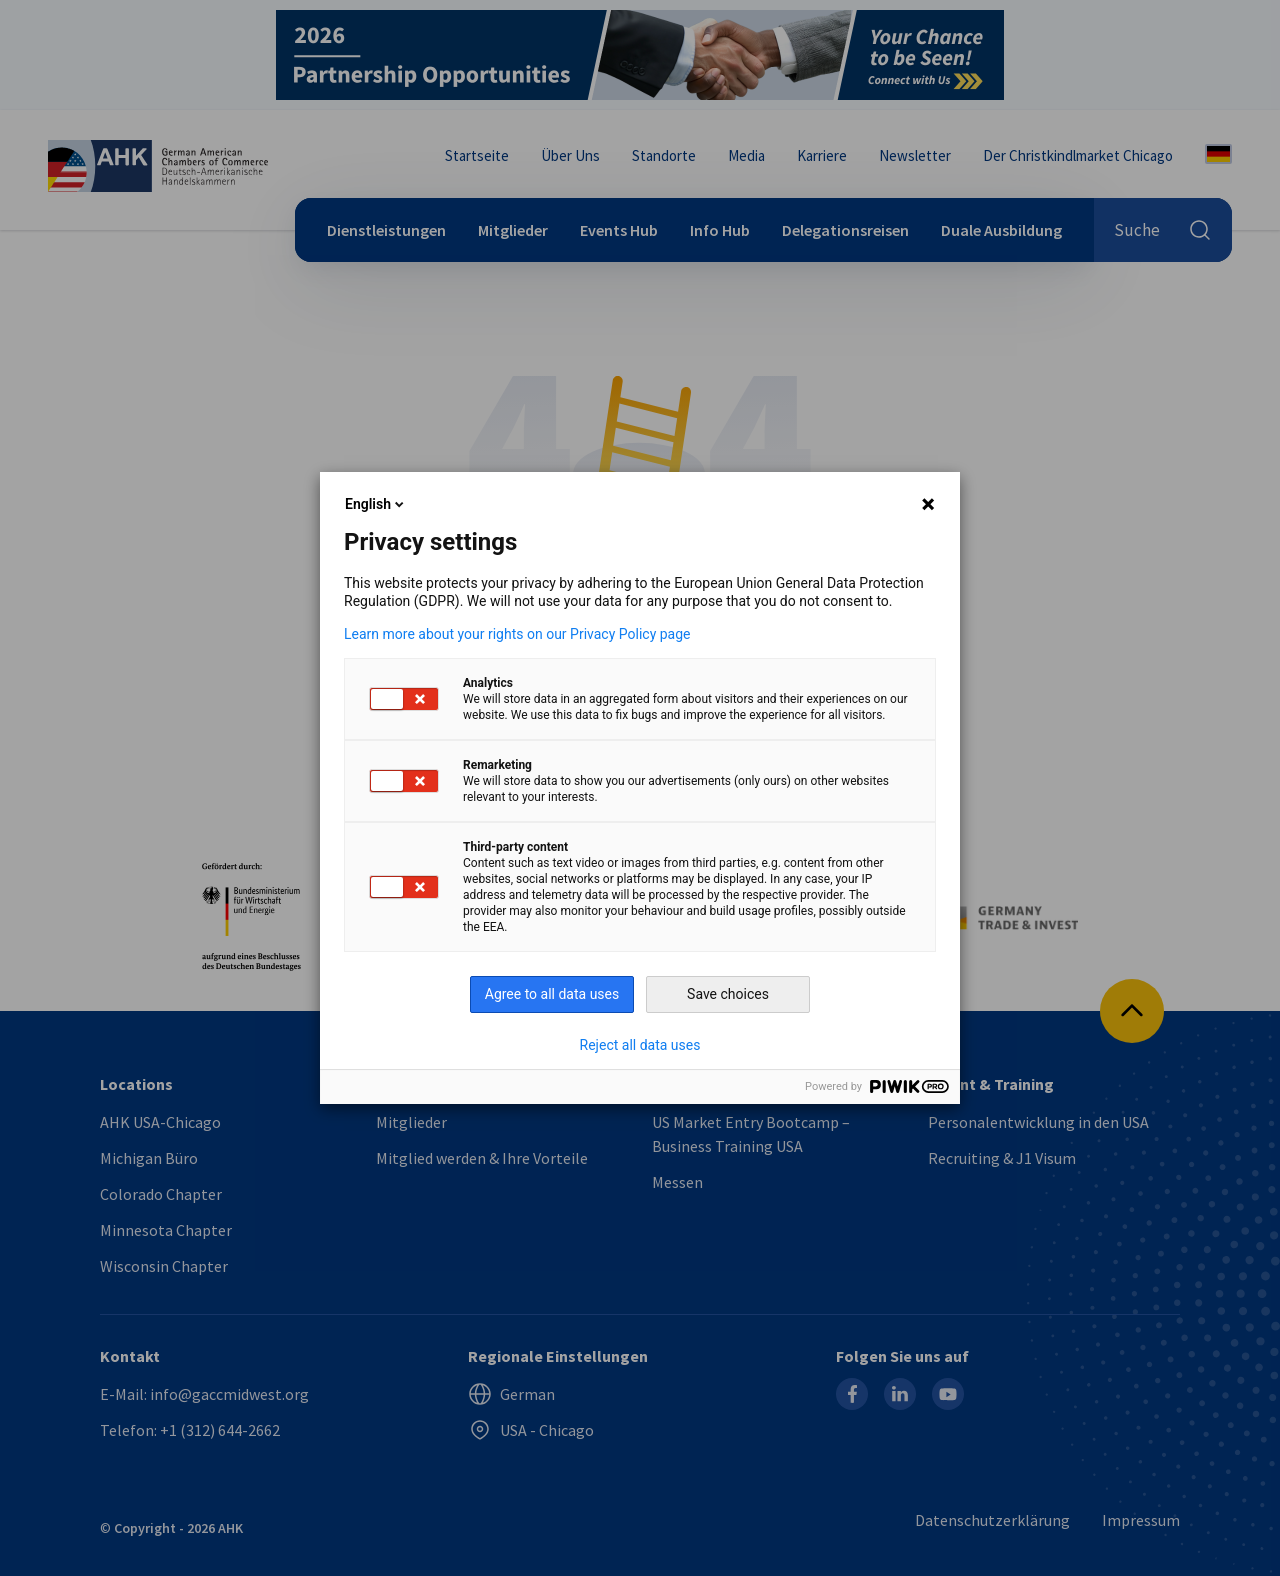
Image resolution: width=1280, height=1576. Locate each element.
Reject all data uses (640, 1045)
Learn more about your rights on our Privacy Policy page (517, 634)
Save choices (728, 994)
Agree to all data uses (552, 994)
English (376, 504)
